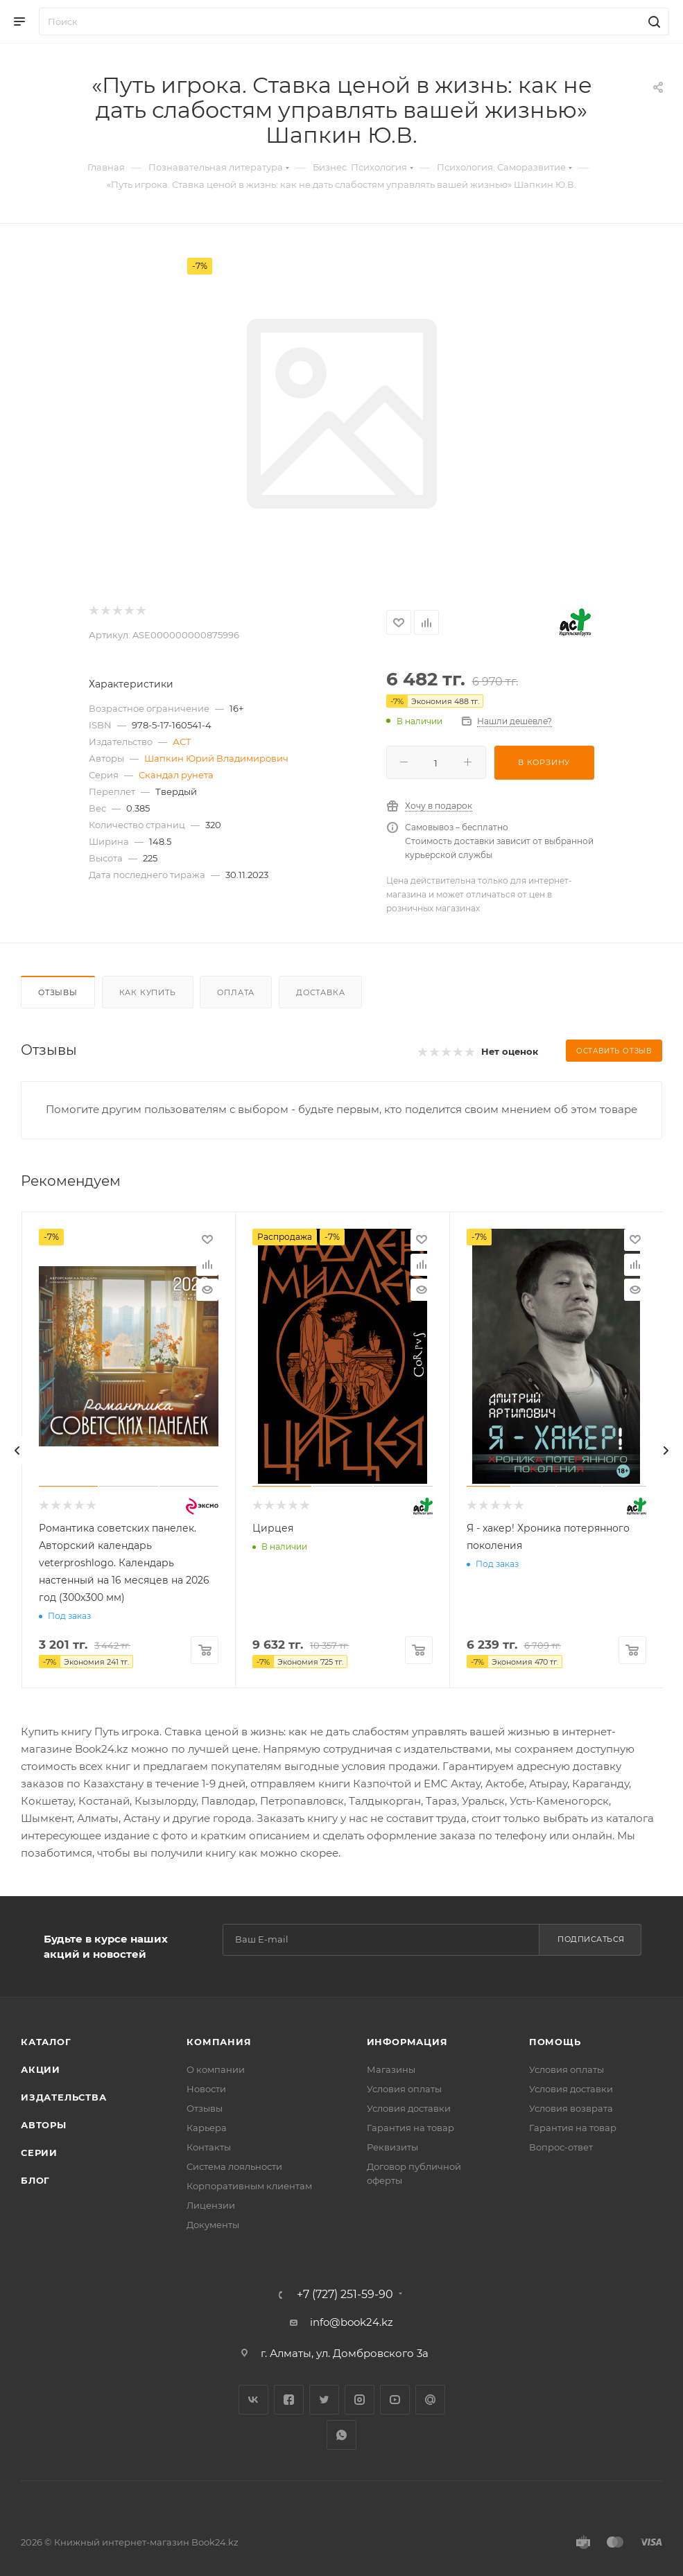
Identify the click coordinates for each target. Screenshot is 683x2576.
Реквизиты (392, 2147)
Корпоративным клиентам (249, 2185)
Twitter (324, 2400)
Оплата (235, 992)
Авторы (44, 2124)
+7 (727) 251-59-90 (345, 2294)
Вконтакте (253, 2400)
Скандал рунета (176, 774)
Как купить (147, 992)
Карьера (207, 2127)
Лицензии (211, 2205)
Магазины (391, 2069)
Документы (213, 2224)
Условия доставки (409, 2108)
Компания (219, 2041)
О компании (216, 2069)
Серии (39, 2152)
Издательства (64, 2097)
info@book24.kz (351, 2322)
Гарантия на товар (410, 2127)
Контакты (209, 2147)
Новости (206, 2088)
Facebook (289, 2400)
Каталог (46, 2041)
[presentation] (17, 1450)
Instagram (359, 2400)
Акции (40, 2069)
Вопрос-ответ (561, 2147)
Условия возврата (571, 2108)
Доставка (320, 992)
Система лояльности (234, 2166)
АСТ (182, 741)
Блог (35, 2180)
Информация (407, 2041)
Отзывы (58, 992)
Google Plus (430, 2400)
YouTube (395, 2400)
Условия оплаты (404, 2088)
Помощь (555, 2041)
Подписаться (591, 1939)
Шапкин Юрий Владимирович (216, 758)
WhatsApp (341, 2435)
